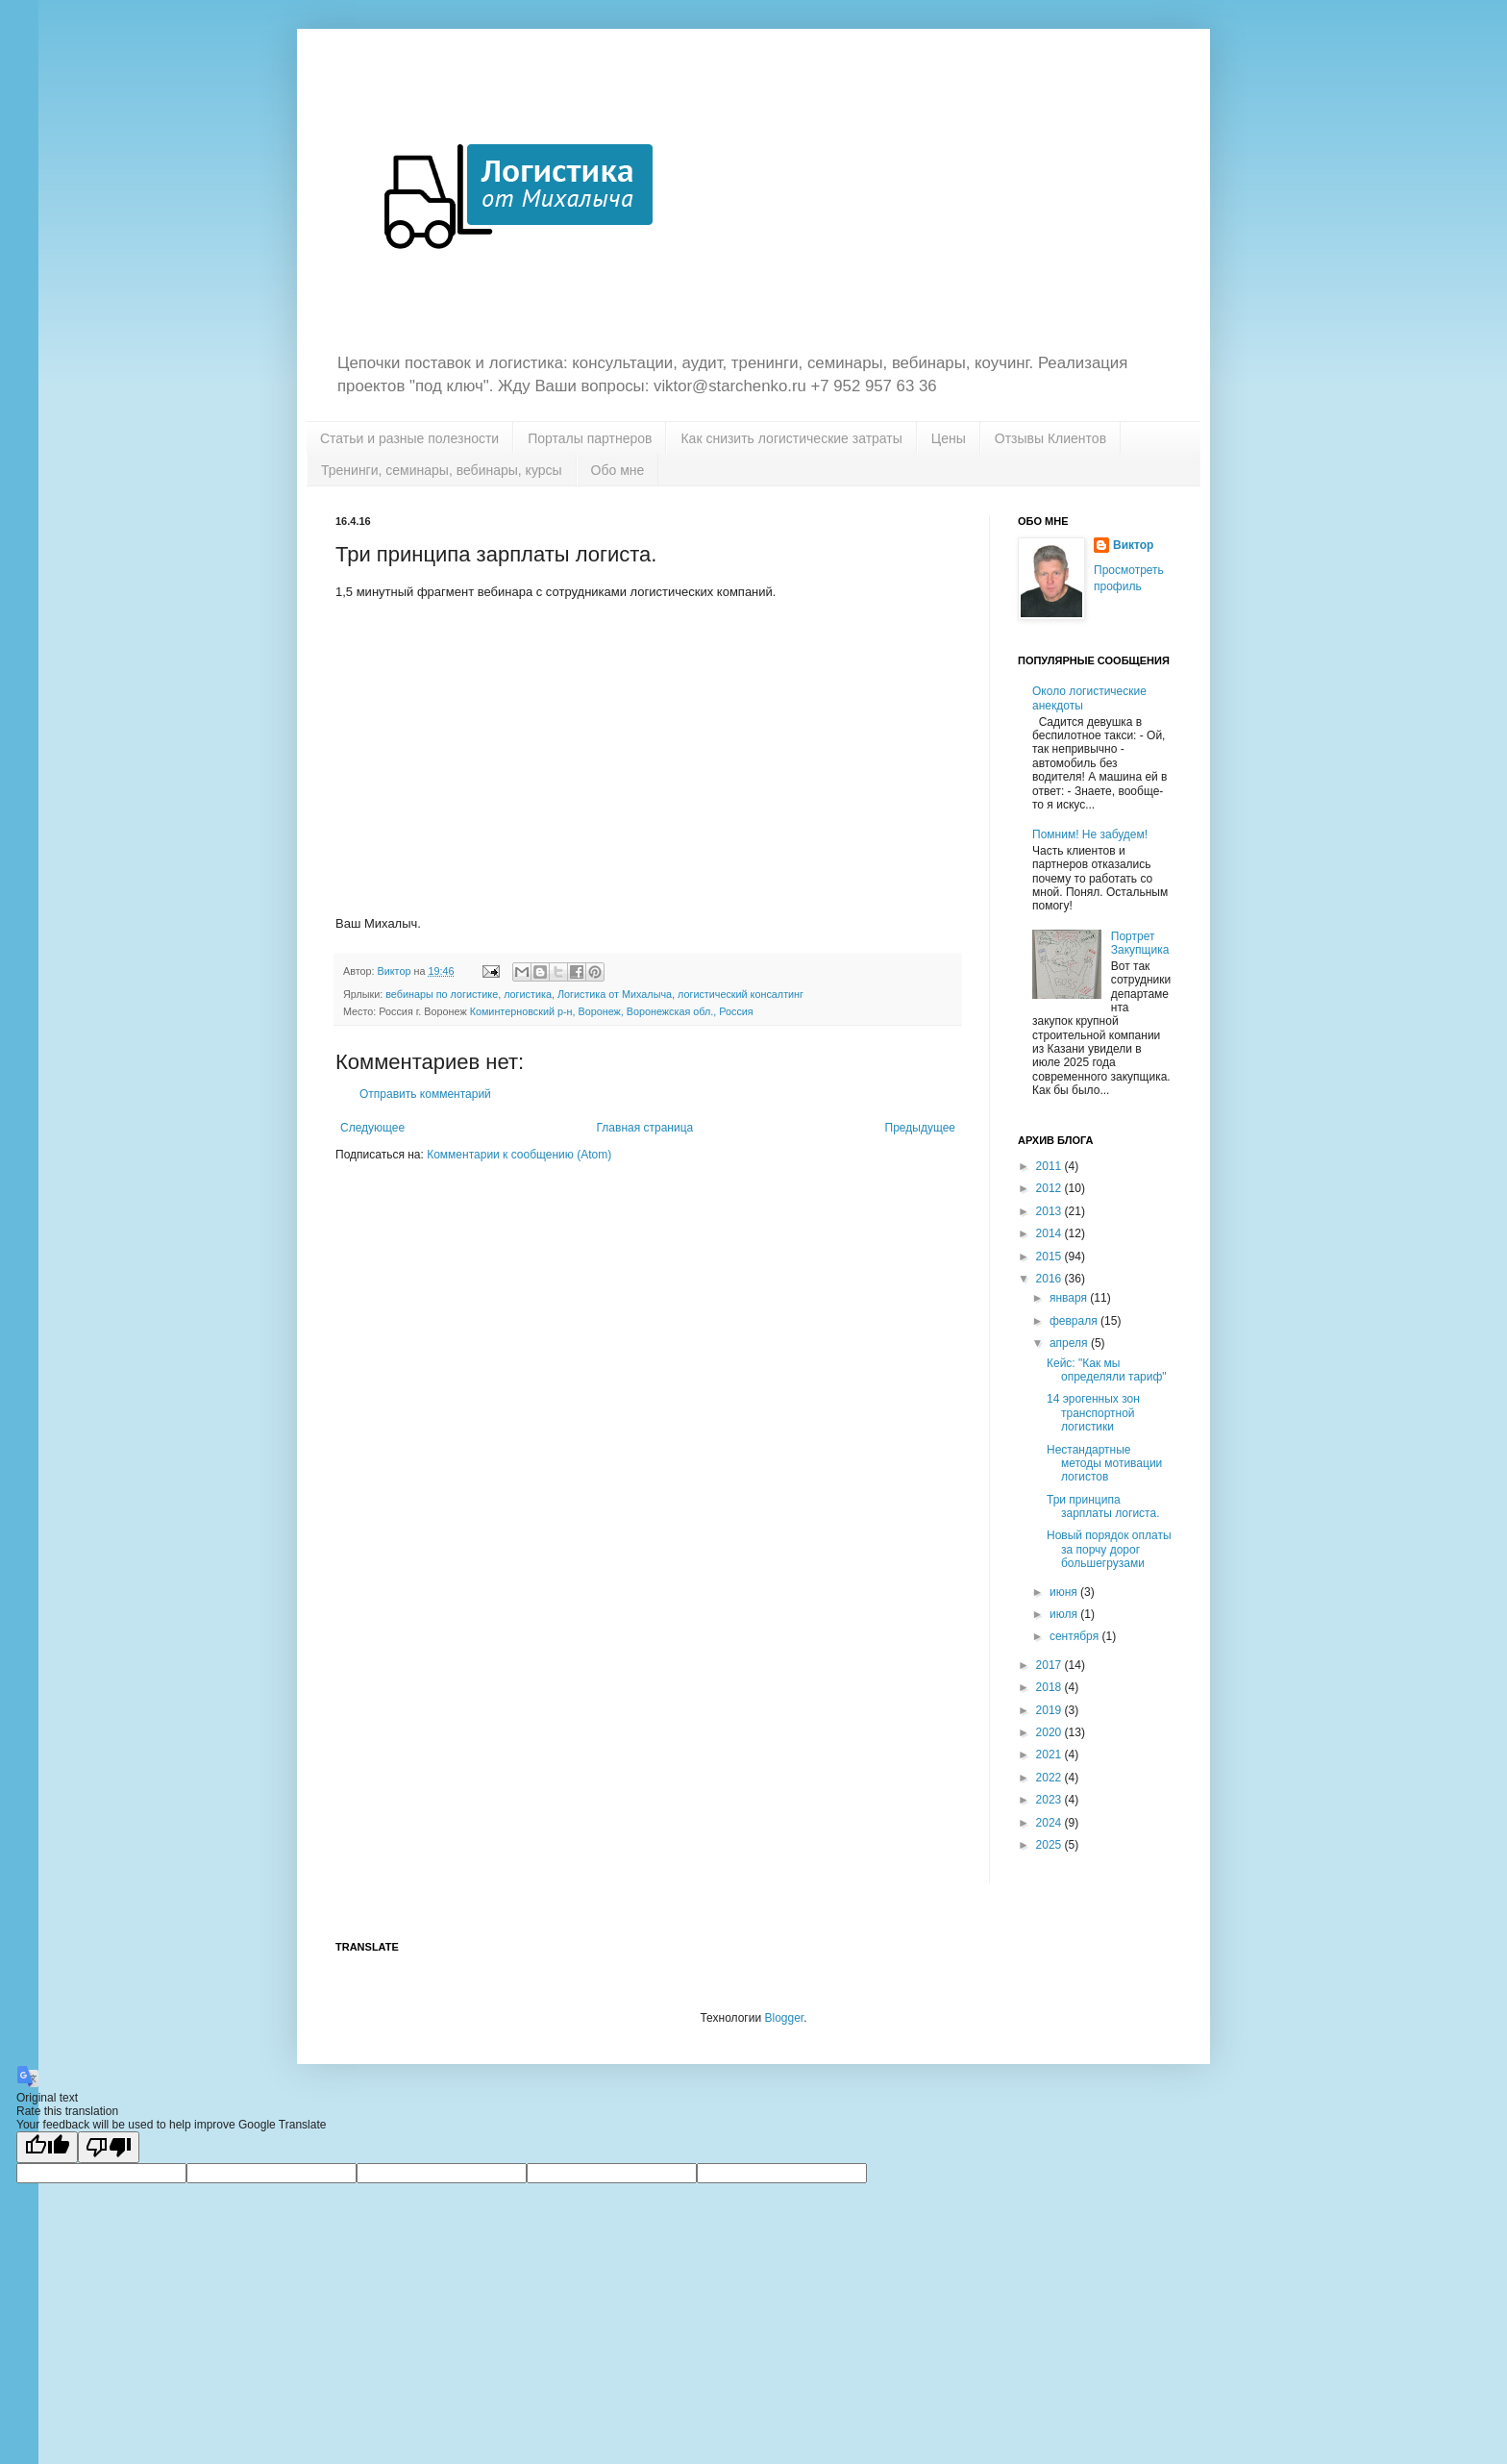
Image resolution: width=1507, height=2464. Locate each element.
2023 (1050, 1799)
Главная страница (645, 1127)
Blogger (783, 2018)
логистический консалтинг (740, 994)
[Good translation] (47, 2147)
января (1070, 1298)
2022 (1050, 1777)
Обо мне (618, 470)
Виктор (1133, 545)
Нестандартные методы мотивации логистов (1104, 1463)
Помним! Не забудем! (1090, 834)
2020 (1050, 1732)
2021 (1050, 1754)
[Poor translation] (108, 2147)
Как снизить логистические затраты (791, 438)
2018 (1050, 1687)
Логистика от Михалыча (614, 994)
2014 (1050, 1233)
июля (1065, 1614)
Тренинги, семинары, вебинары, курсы (441, 470)
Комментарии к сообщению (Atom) (519, 1154)
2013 (1050, 1211)
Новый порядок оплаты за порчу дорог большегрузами (1109, 1549)
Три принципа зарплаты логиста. (1103, 1506)
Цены (948, 438)
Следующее (372, 1127)
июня (1065, 1592)
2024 (1050, 1822)
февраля (1075, 1321)
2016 (1050, 1278)
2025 (1050, 1845)
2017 (1050, 1665)
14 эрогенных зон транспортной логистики (1093, 1412)
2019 (1050, 1710)
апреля (1070, 1343)
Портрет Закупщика (1140, 943)
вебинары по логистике (441, 994)
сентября (1076, 1636)
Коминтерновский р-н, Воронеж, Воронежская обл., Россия (612, 1011)
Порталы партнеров (590, 438)
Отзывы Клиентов (1050, 438)
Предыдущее (920, 1127)
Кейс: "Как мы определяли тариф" (1107, 1369)
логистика (528, 994)
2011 (1050, 1166)
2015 (1050, 1256)
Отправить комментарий (425, 1094)
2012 (1050, 1188)
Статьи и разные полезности (409, 438)
